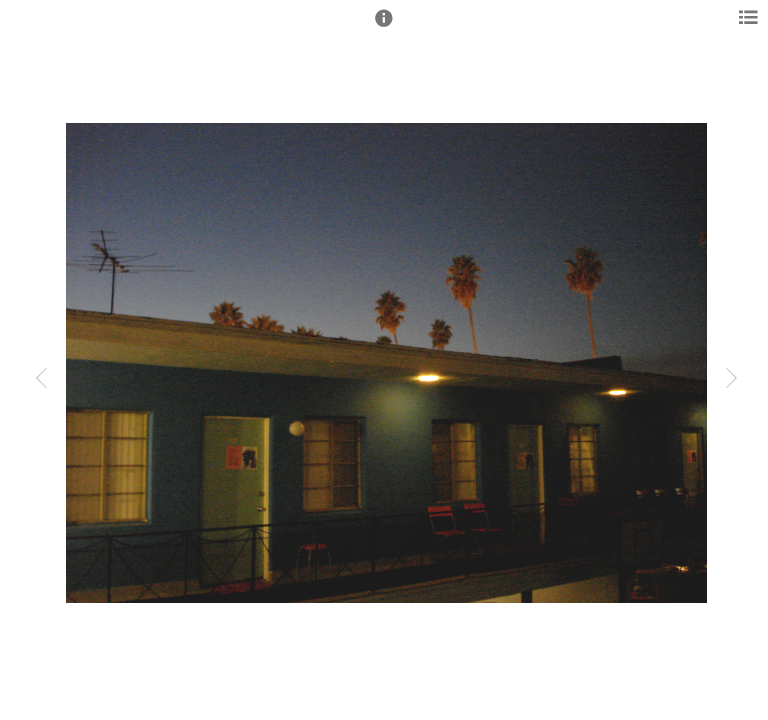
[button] (384, 27)
